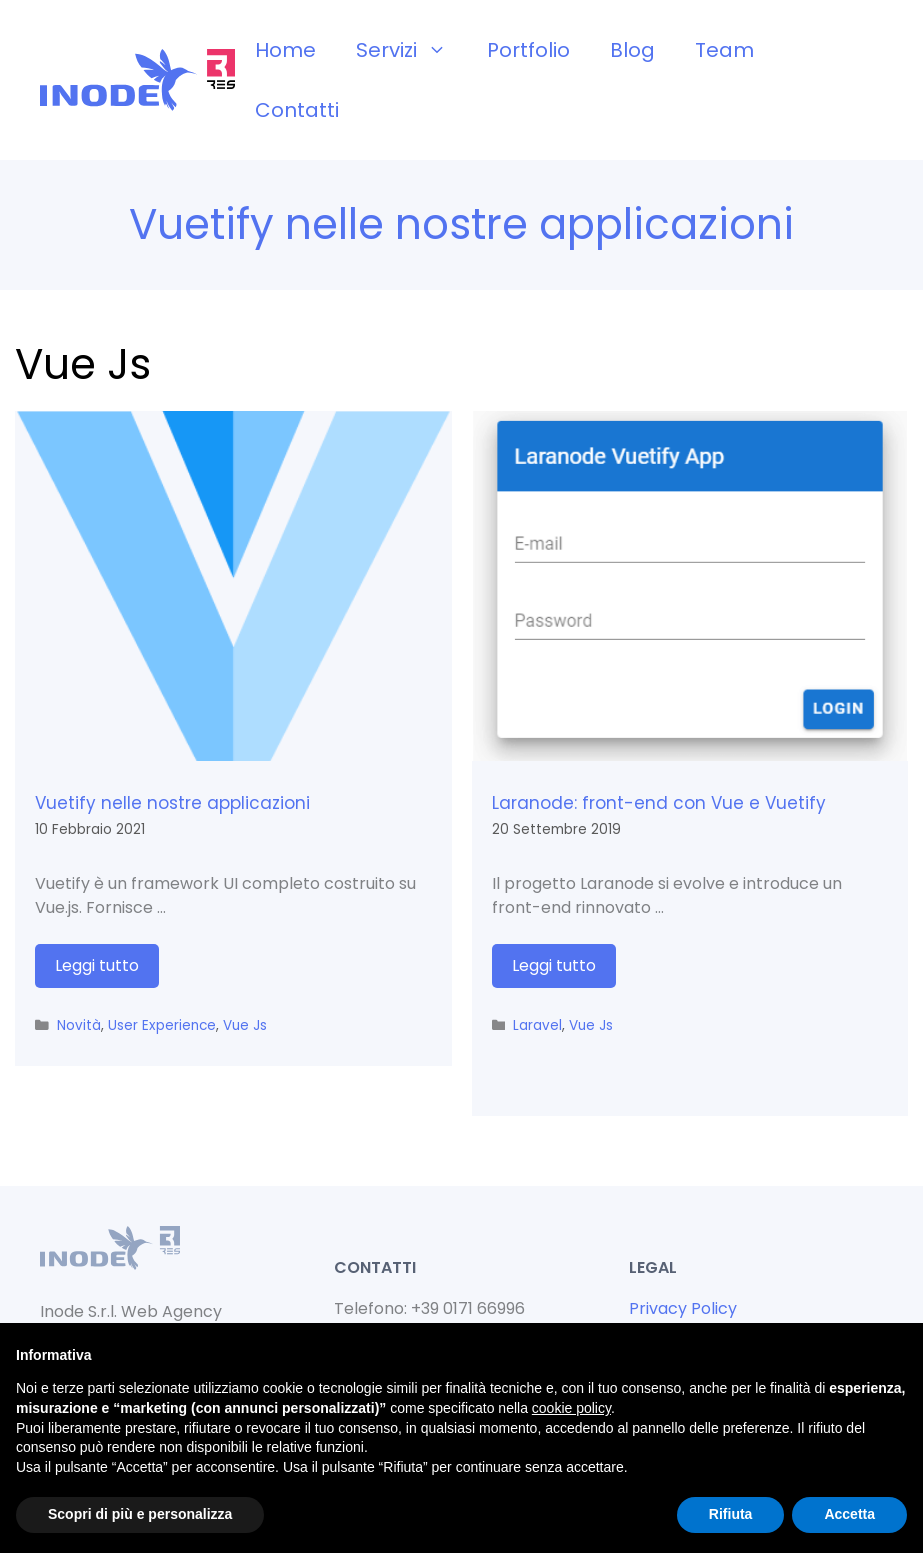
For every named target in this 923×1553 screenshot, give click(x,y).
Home (285, 50)
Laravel (537, 1025)
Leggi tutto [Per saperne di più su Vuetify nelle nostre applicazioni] (97, 965)
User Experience (162, 1025)
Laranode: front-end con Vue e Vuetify (659, 803)
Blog (632, 50)
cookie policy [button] (571, 1408)
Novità (79, 1025)
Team (724, 50)
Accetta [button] (849, 1514)
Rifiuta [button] (731, 1514)
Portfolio (528, 50)
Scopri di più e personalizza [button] (140, 1514)
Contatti (297, 110)
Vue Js (245, 1025)
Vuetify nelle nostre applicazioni (172, 803)
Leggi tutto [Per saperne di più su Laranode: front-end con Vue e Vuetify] (554, 965)
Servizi (411, 50)
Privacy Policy (683, 1308)
